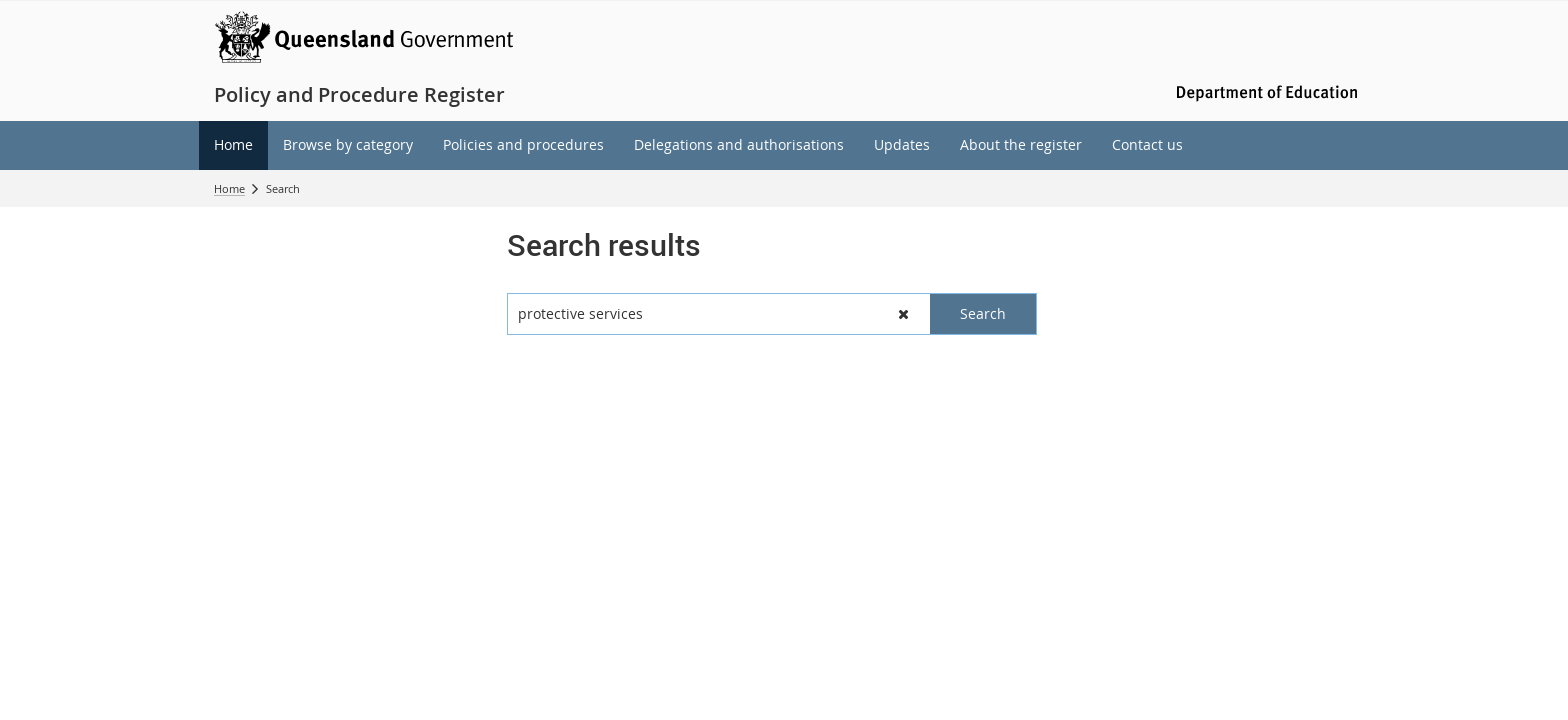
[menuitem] (233, 145)
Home (229, 188)
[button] (903, 314)
